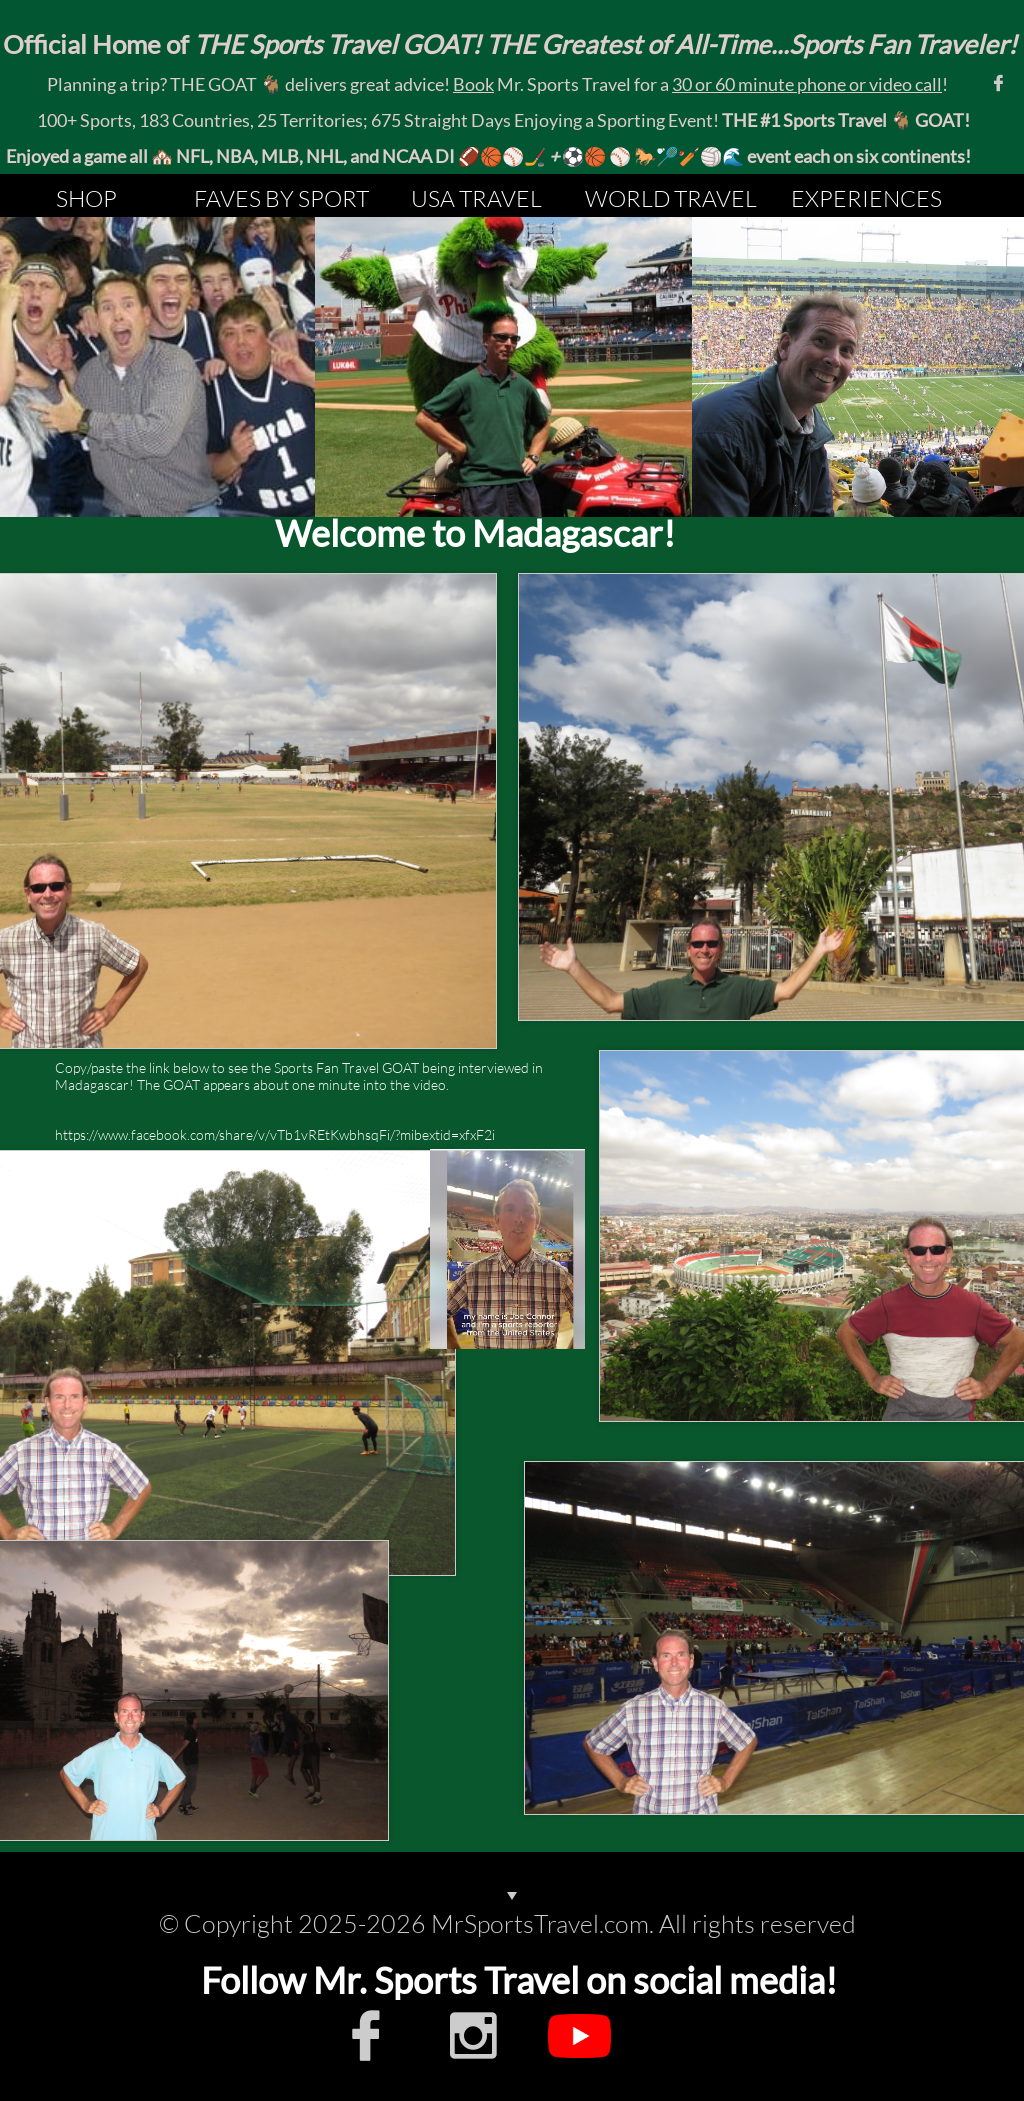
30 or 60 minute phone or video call (807, 84)
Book (473, 84)
